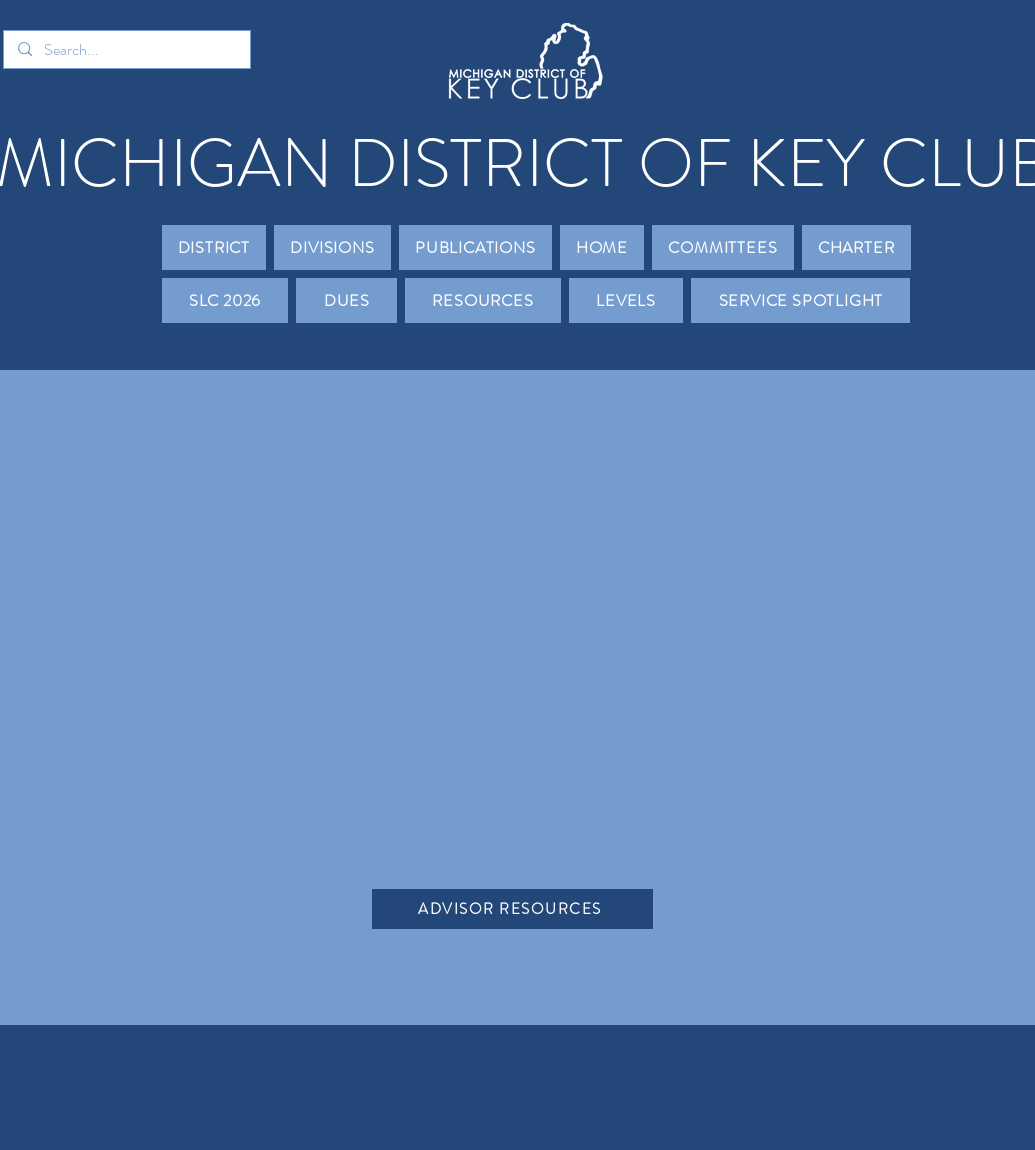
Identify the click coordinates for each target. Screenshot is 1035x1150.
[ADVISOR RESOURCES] (512, 909)
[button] (214, 247)
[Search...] (126, 50)
